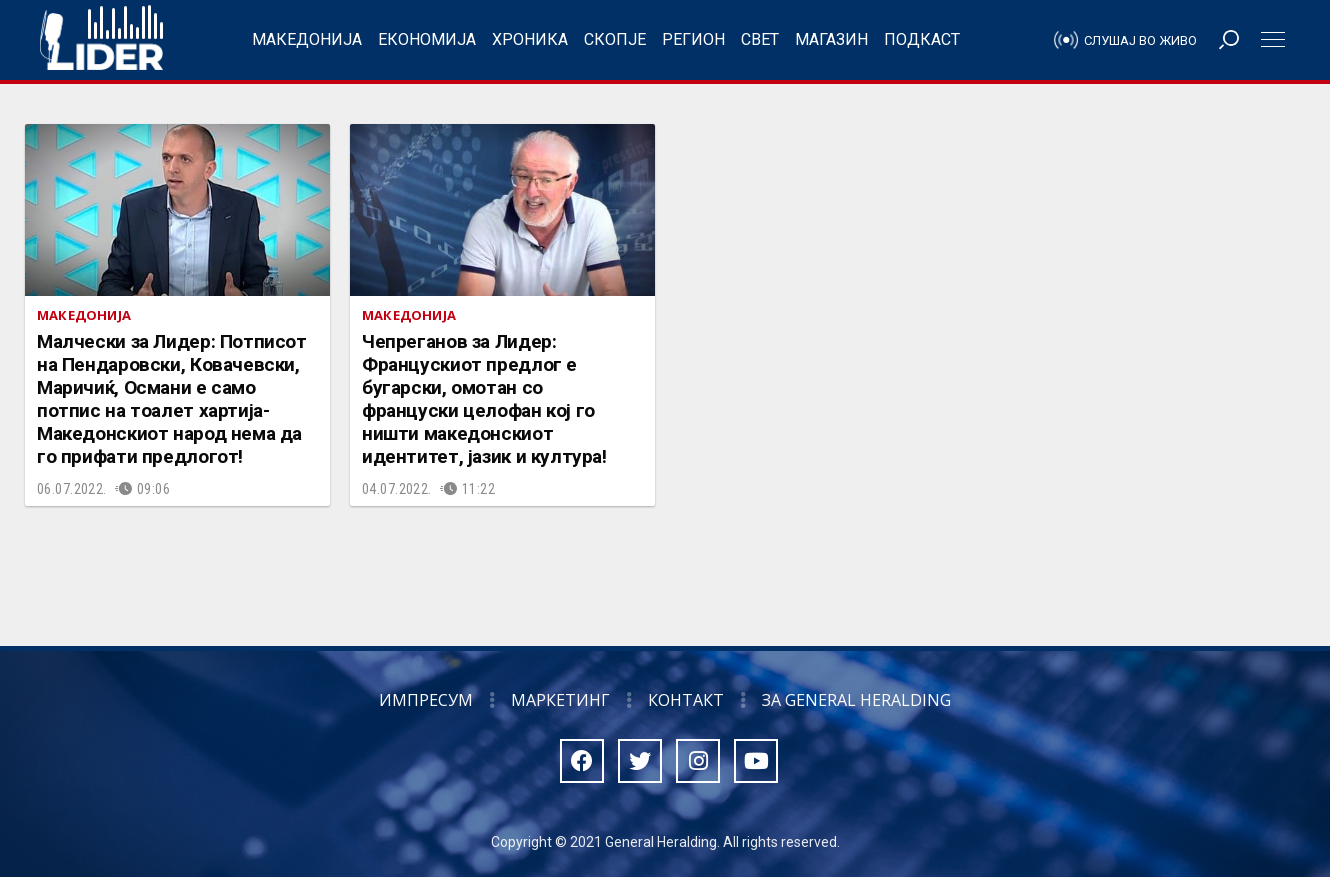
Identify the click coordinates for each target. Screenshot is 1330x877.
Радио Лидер (101, 40)
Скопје (615, 39)
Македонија (307, 39)
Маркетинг (560, 700)
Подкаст (922, 39)
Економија (427, 39)
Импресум (426, 700)
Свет (760, 39)
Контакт (686, 700)
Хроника (530, 39)
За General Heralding (856, 700)
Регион (693, 39)
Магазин (831, 39)
